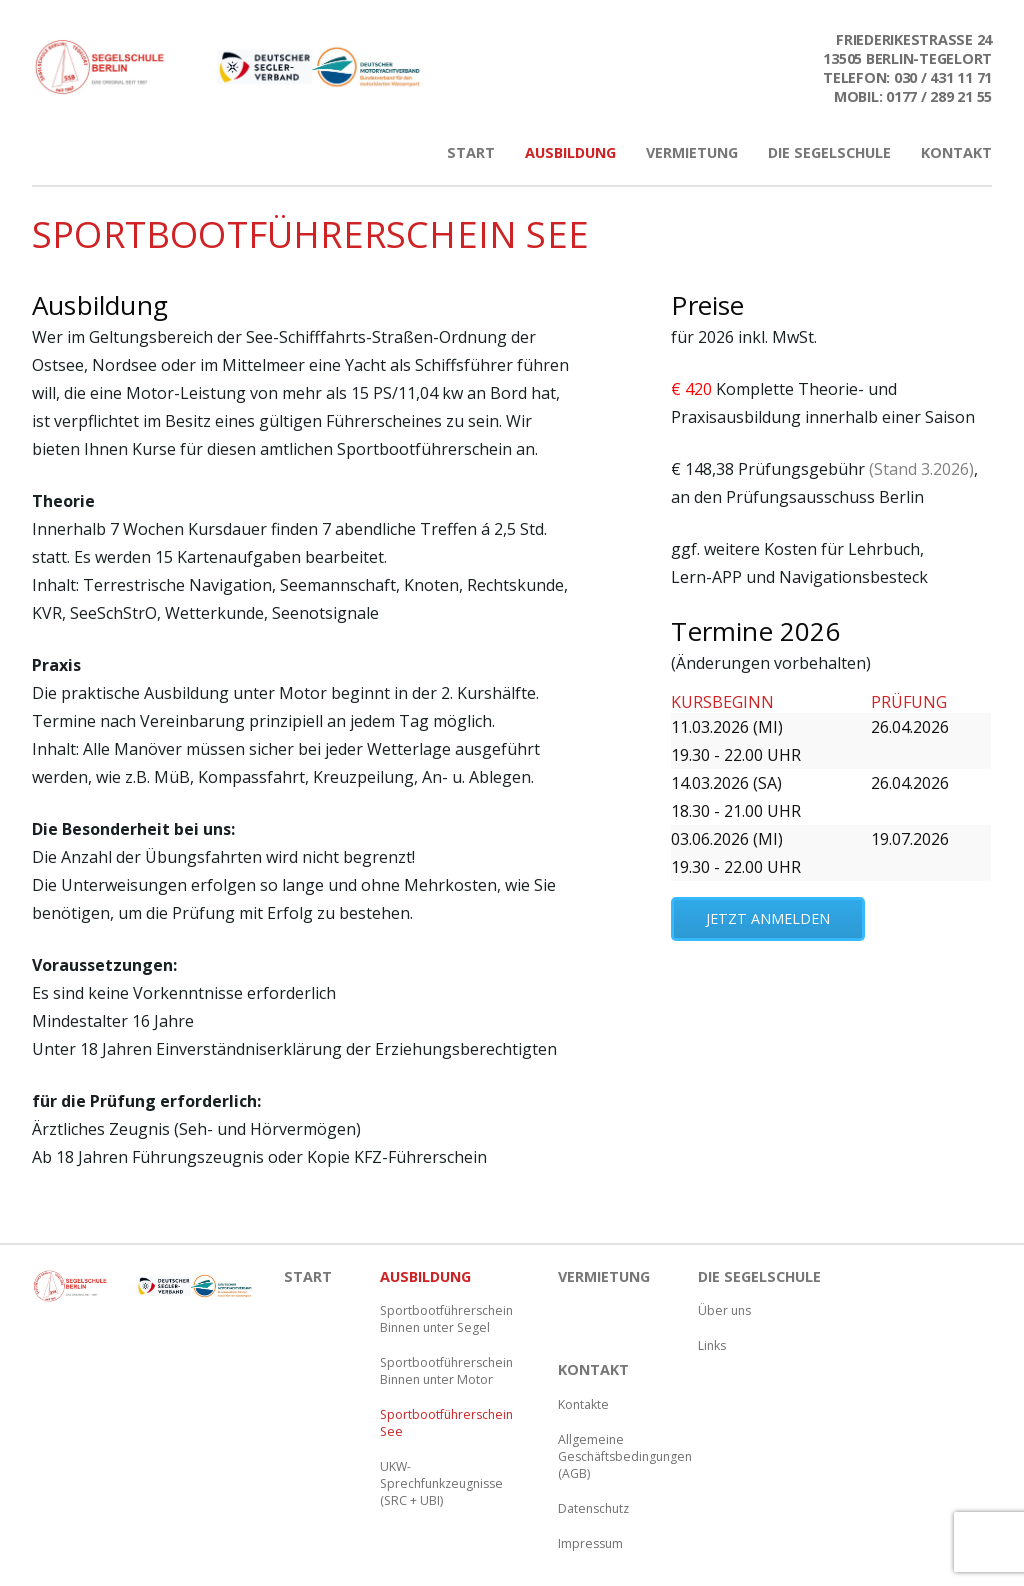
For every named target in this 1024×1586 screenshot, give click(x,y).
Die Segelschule (829, 152)
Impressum (590, 1543)
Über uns (724, 1310)
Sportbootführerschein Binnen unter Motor (445, 1371)
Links (712, 1345)
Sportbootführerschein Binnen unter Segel (445, 1319)
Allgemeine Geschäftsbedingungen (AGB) (623, 1456)
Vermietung (692, 152)
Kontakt (956, 152)
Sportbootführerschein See (445, 1423)
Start (471, 152)
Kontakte (583, 1404)
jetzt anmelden (768, 918)
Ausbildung (570, 152)
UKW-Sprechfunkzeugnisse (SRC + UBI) (441, 1483)
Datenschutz (593, 1508)
